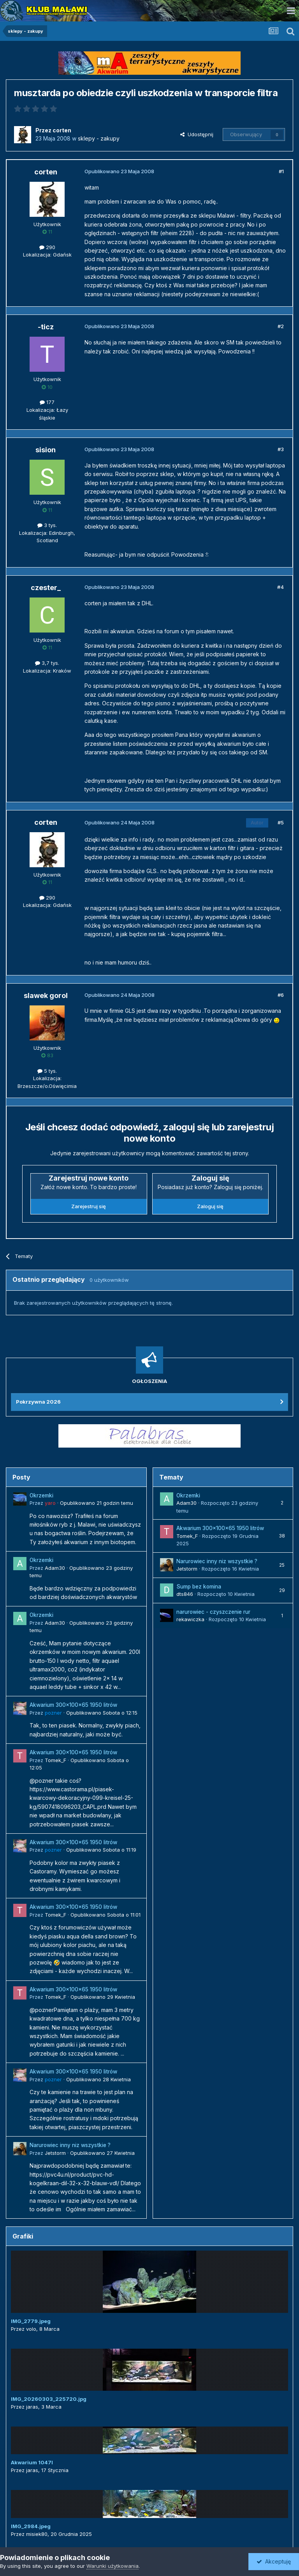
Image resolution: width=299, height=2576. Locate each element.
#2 (281, 326)
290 (47, 247)
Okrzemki (41, 1495)
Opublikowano (96, 1503)
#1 (281, 171)
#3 (281, 449)
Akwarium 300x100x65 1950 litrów (73, 1705)
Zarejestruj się (88, 1206)
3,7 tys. (47, 663)
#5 (281, 822)
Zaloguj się (210, 1206)
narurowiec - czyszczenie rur (213, 1612)
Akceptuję (274, 2561)
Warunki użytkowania (112, 2566)
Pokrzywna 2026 (38, 1402)
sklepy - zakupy (99, 138)
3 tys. (47, 525)
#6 (281, 995)
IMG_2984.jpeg (31, 2526)
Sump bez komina (198, 1586)
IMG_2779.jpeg (31, 2321)
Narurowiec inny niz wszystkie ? (70, 2145)
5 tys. (47, 1071)
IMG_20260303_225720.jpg (48, 2399)
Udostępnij (196, 134)
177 (47, 402)
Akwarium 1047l (32, 2462)
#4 (280, 587)
